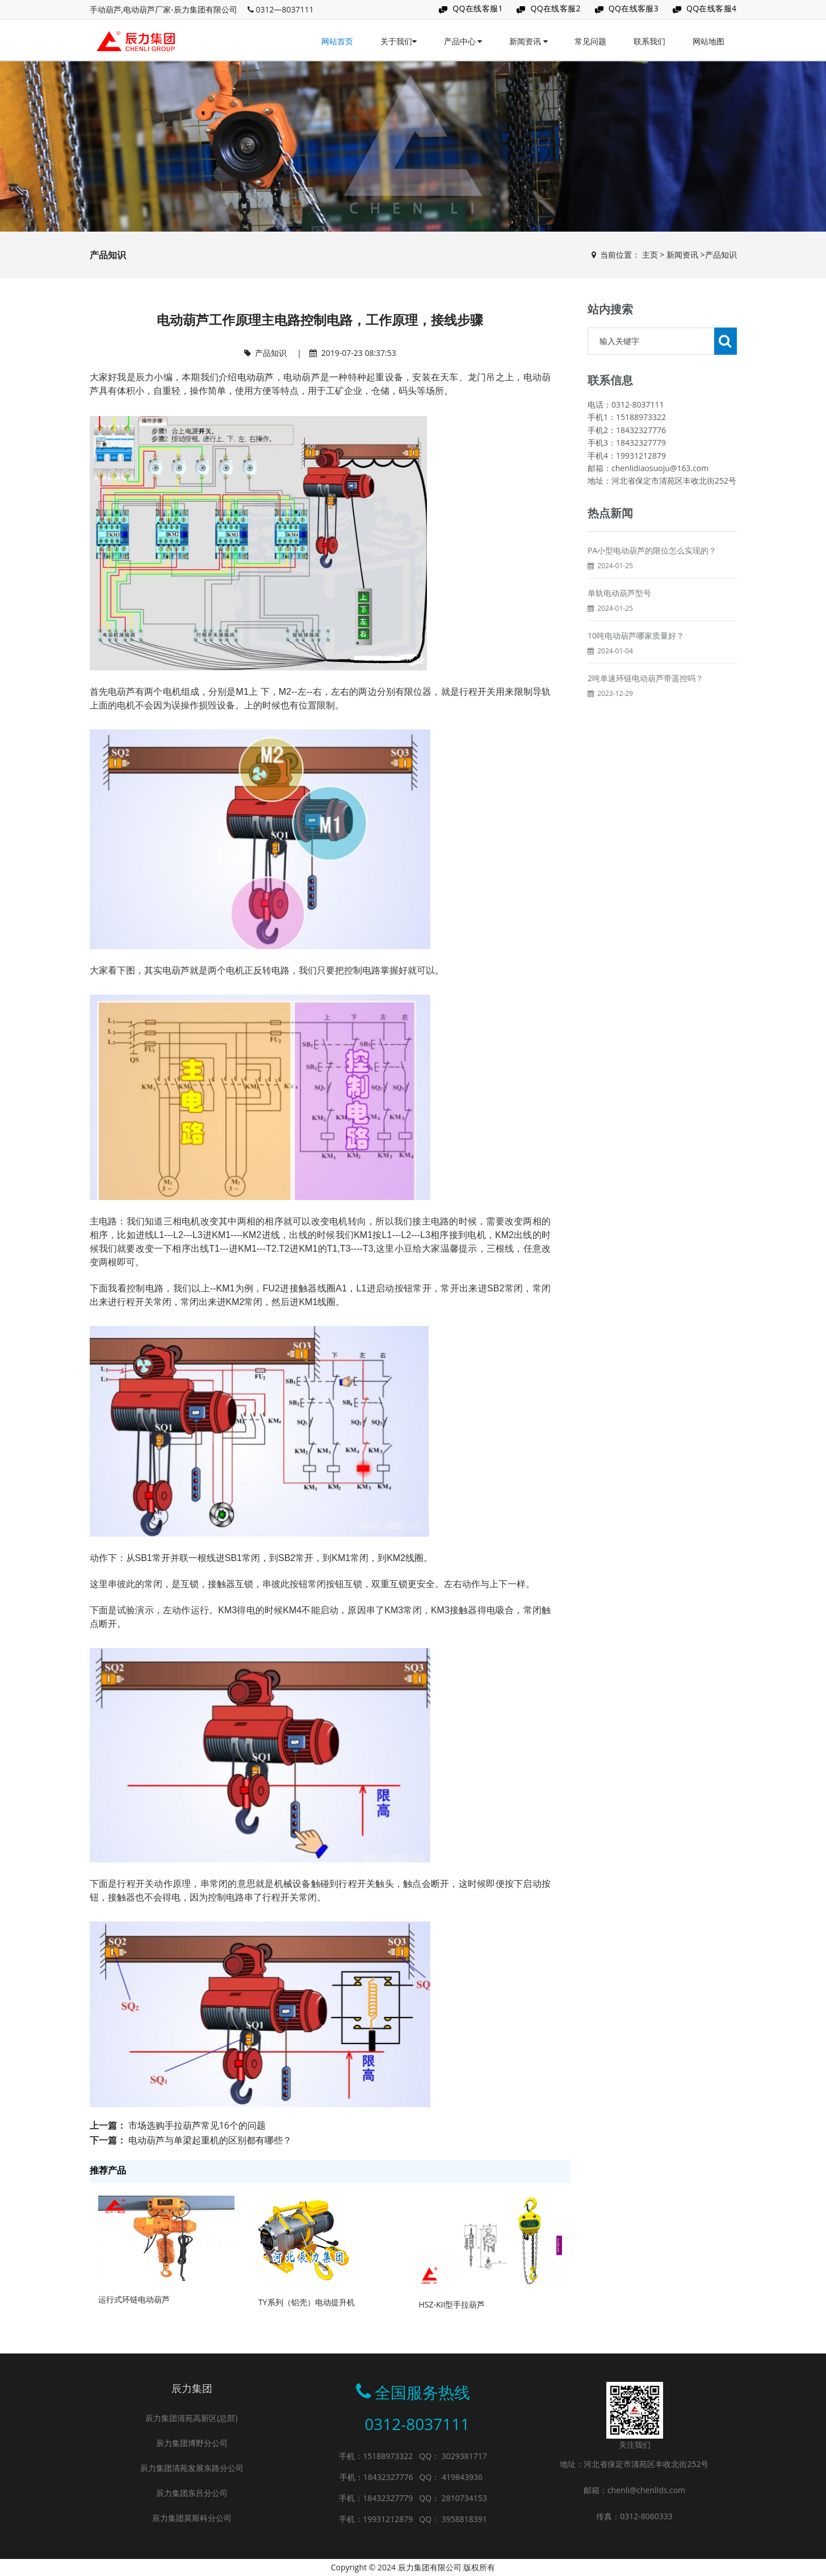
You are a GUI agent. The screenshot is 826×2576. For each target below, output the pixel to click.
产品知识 (721, 254)
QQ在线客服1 (477, 8)
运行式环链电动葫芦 (134, 2299)
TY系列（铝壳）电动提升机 (306, 2302)
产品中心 (463, 41)
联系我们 (649, 41)
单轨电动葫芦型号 (619, 620)
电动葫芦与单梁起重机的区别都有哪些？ (210, 2140)
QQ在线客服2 (555, 8)
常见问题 (590, 41)
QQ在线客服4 (711, 8)
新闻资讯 (528, 41)
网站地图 (708, 41)
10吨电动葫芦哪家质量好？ (636, 662)
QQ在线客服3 (634, 8)
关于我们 (398, 41)
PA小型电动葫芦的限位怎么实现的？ (652, 577)
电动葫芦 (255, 377)
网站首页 (337, 41)
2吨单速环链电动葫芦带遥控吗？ (645, 705)
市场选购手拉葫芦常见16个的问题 (197, 2125)
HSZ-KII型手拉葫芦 (451, 2304)
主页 (650, 254)
